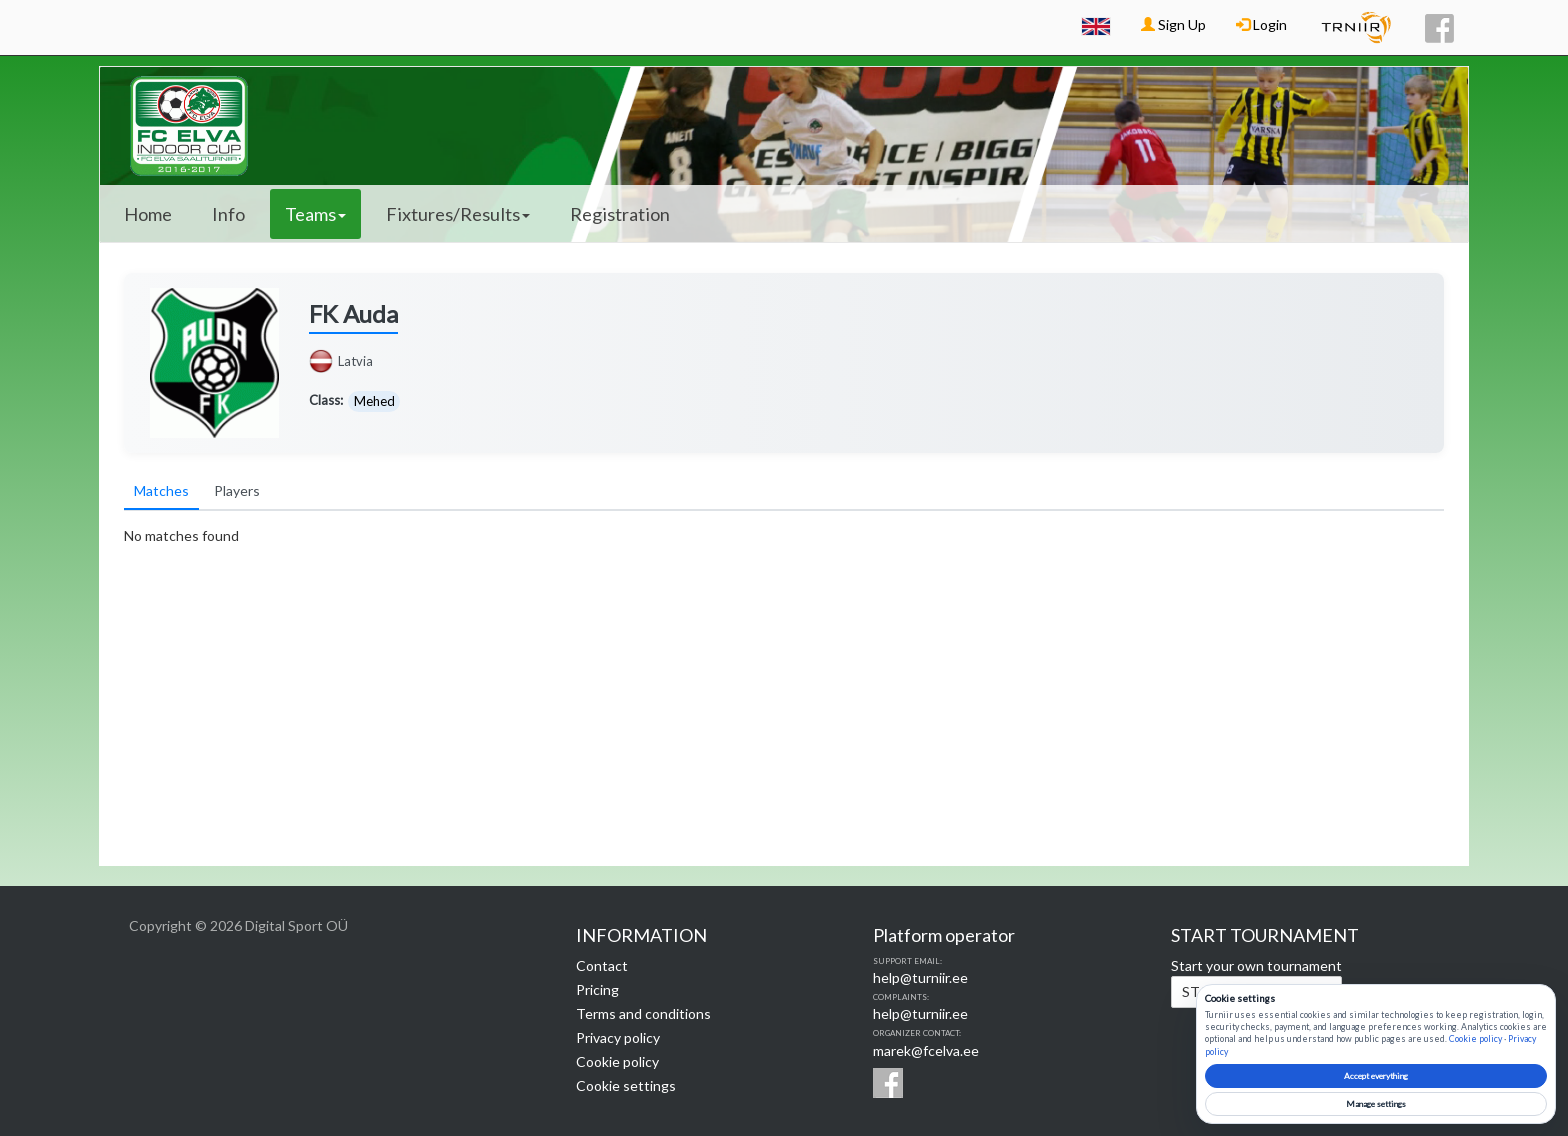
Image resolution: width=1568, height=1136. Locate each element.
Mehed (374, 401)
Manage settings (1376, 1104)
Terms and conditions (643, 1013)
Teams (315, 214)
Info (228, 214)
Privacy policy (618, 1037)
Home (148, 214)
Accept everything (1376, 1076)
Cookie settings (626, 1085)
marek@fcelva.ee (926, 1050)
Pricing (597, 989)
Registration (620, 214)
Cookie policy (617, 1061)
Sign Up (1173, 24)
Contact (602, 965)
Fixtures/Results (458, 214)
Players (237, 490)
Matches (161, 490)
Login (1261, 24)
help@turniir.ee (920, 977)
